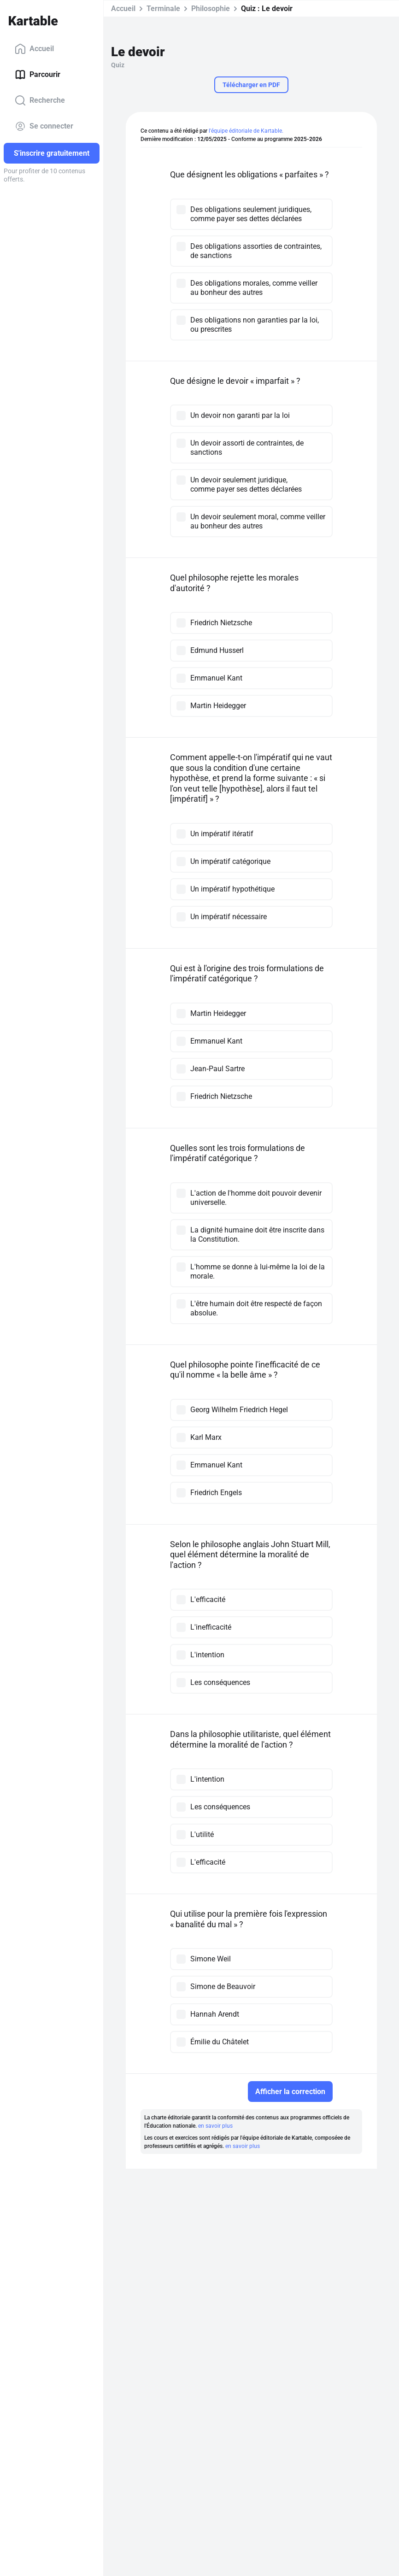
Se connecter (44, 126)
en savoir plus (215, 2126)
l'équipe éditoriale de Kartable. (246, 131)
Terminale (163, 8)
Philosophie (210, 8)
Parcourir (37, 74)
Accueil (34, 48)
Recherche (40, 100)
